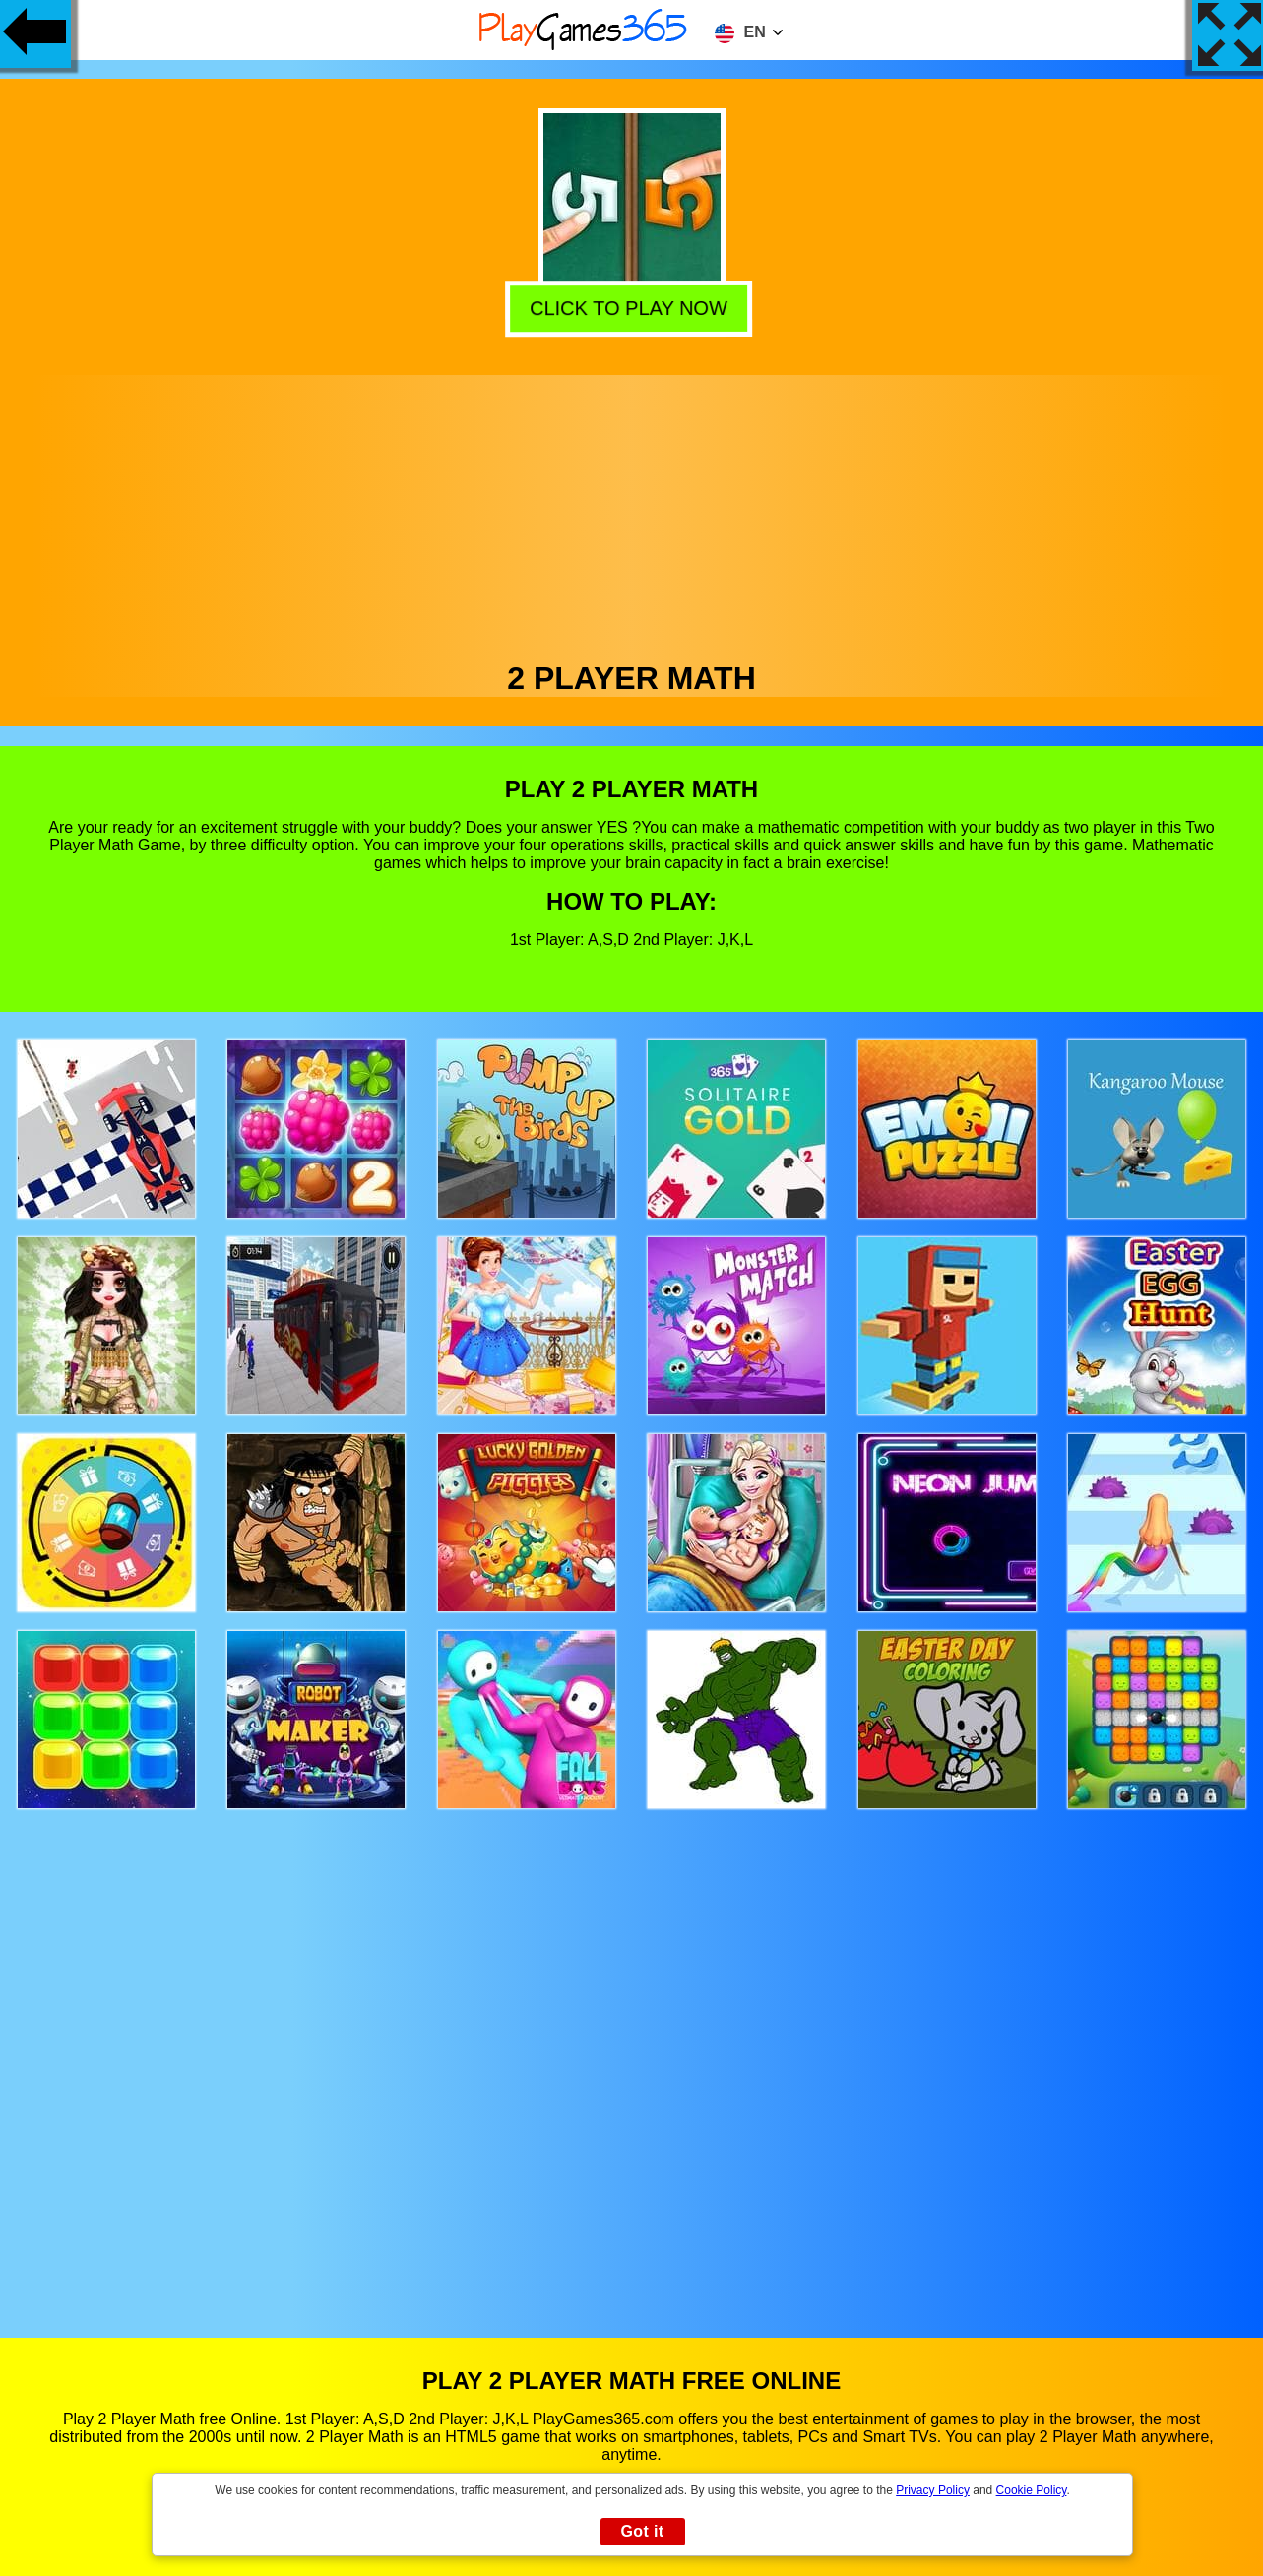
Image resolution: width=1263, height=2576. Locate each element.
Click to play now (632, 306)
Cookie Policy (1031, 2490)
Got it (641, 2531)
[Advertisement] (632, 513)
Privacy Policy (933, 2490)
